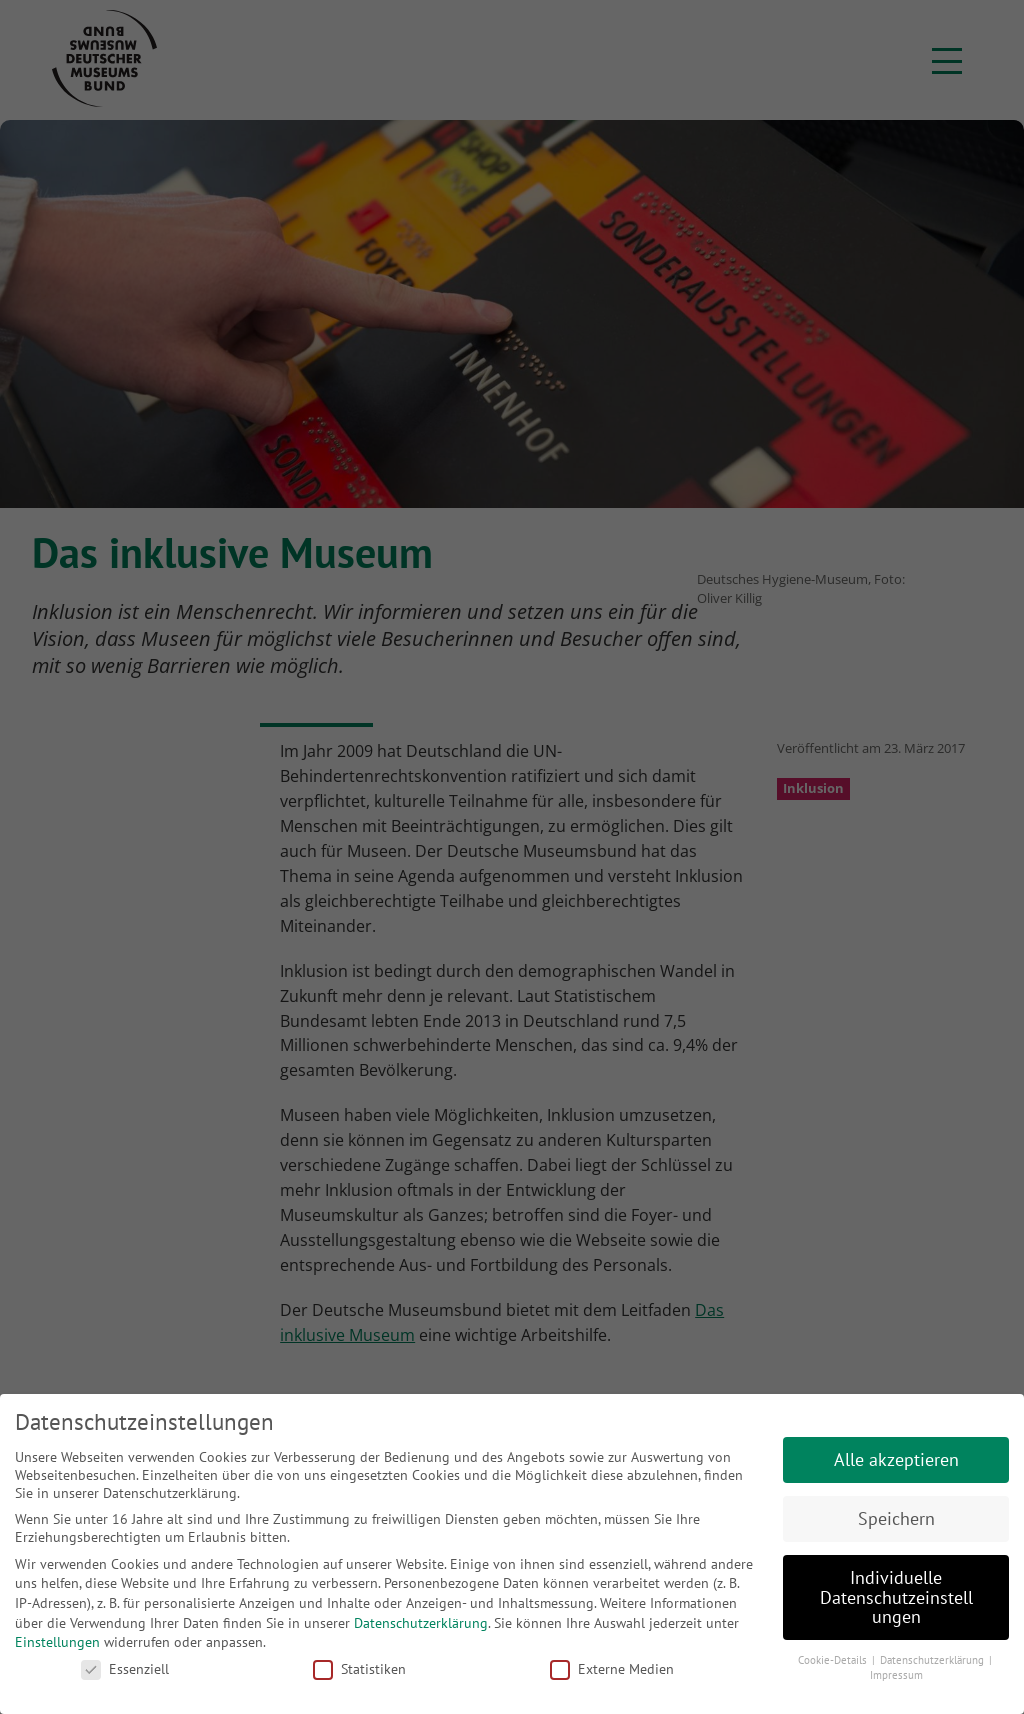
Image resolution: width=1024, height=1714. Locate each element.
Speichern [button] (896, 1518)
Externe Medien (612, 1669)
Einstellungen (57, 1642)
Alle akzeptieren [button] (896, 1459)
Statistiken (359, 1669)
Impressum (896, 1675)
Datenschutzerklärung (421, 1623)
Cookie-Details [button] (834, 1660)
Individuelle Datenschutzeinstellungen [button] (896, 1597)
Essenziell (125, 1669)
